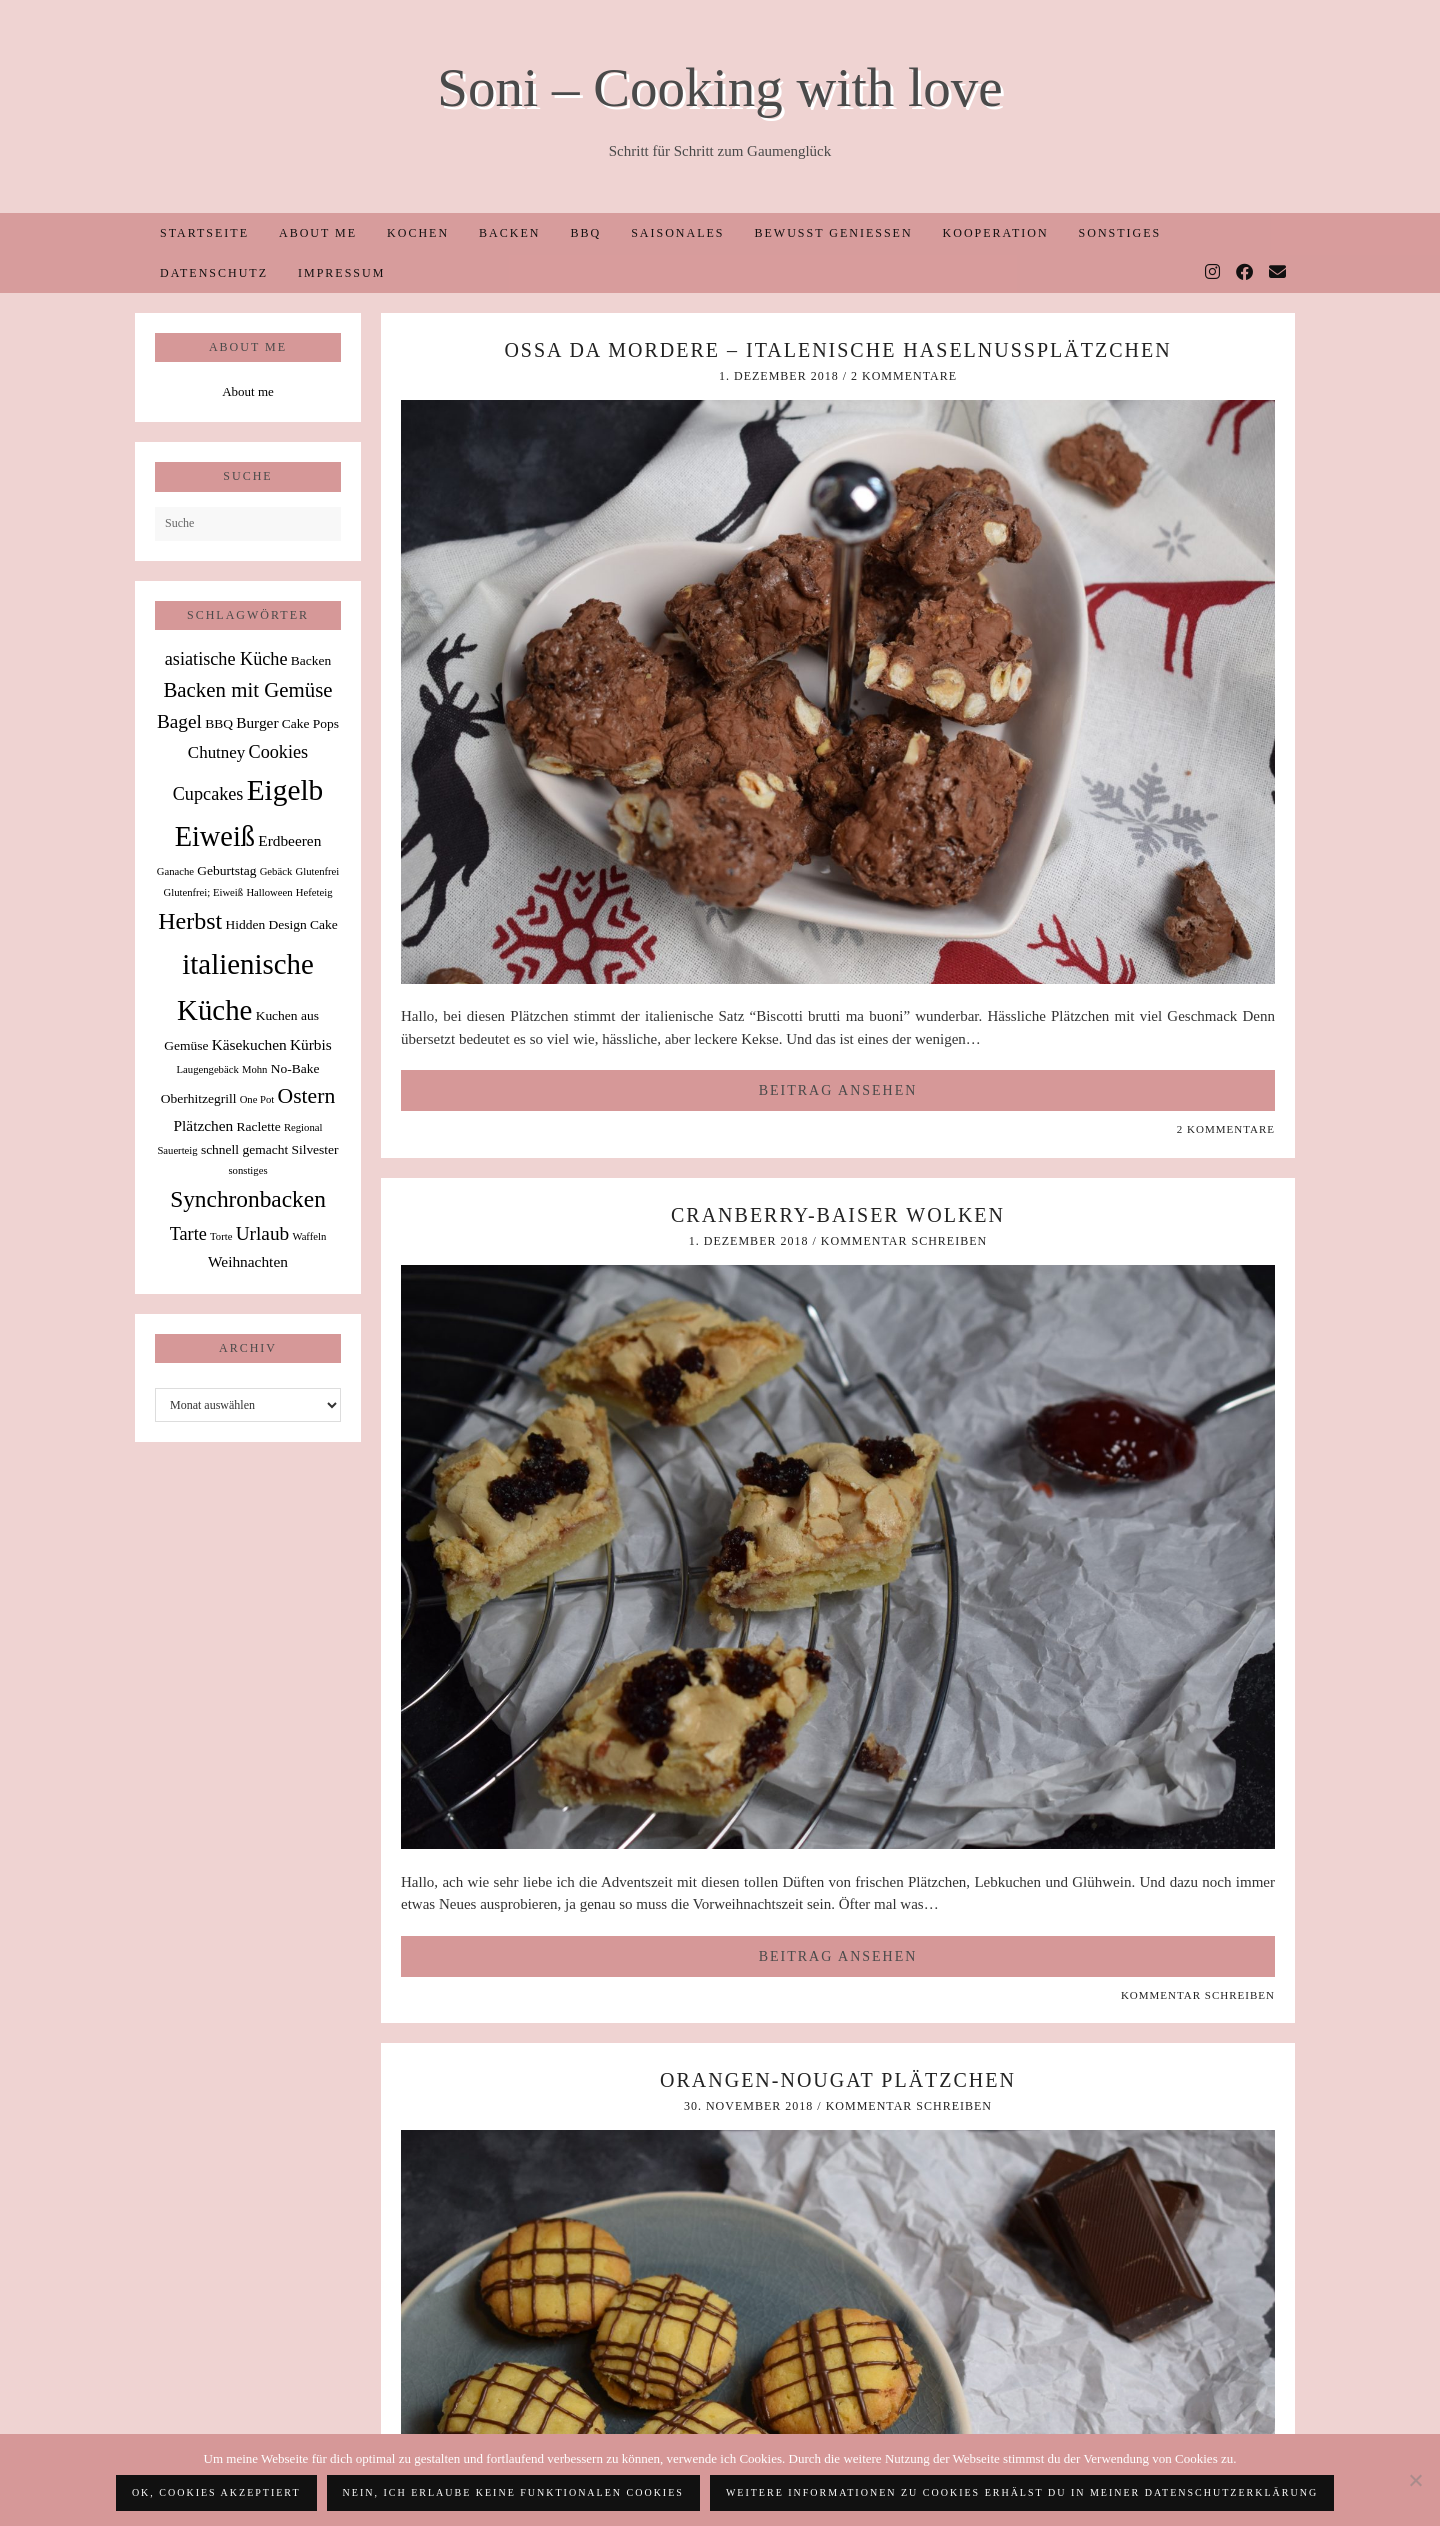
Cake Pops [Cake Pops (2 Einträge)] (310, 723)
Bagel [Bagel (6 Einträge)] (179, 721)
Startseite (204, 233)
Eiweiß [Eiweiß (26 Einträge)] (215, 836)
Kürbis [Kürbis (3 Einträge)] (311, 1044)
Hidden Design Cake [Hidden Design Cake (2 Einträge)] (281, 924)
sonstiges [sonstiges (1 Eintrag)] (247, 1170)
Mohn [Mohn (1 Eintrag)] (254, 1069)
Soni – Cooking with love (719, 87)
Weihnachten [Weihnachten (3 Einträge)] (248, 1261)
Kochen (418, 233)
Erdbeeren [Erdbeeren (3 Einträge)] (289, 840)
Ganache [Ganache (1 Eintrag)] (175, 871)
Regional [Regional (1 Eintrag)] (303, 1127)
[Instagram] (1213, 273)
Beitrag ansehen (838, 1090)
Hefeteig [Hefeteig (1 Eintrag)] (314, 892)
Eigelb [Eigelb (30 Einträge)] (285, 790)
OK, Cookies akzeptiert (216, 2492)
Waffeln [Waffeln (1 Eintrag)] (309, 1236)
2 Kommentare (904, 376)
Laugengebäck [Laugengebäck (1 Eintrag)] (208, 1069)
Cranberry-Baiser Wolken (838, 1215)
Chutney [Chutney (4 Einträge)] (216, 752)
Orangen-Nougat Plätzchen (838, 2080)
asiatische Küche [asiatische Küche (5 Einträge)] (226, 659)
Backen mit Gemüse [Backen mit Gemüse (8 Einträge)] (247, 690)
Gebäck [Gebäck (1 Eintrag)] (276, 871)
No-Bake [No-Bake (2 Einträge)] (295, 1068)
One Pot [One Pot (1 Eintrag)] (257, 1099)
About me (318, 233)
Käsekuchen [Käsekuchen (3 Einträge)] (249, 1044)
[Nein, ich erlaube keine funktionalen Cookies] (1415, 2480)
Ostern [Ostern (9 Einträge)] (307, 1096)
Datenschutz (214, 273)
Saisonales (677, 233)
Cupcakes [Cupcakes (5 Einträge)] (208, 794)
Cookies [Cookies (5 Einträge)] (279, 752)
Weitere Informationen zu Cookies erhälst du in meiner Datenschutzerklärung (1022, 2492)
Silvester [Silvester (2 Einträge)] (314, 1149)
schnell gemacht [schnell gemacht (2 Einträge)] (244, 1149)
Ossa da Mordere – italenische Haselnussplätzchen (837, 350)
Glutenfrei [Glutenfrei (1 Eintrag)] (317, 871)
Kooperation (996, 233)
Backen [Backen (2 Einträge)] (311, 660)
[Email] (1278, 273)
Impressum (341, 273)
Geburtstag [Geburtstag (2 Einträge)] (226, 870)
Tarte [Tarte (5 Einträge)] (188, 1234)
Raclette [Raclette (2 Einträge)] (259, 1126)
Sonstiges (1120, 233)
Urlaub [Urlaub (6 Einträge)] (263, 1233)
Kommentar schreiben (904, 1241)
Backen (509, 233)
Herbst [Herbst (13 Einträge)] (190, 921)
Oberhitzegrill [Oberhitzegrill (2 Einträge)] (199, 1098)
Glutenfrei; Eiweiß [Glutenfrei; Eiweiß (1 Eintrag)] (204, 892)
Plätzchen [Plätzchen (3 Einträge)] (204, 1125)
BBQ (585, 233)
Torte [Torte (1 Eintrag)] (221, 1236)
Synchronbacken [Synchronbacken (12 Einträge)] (248, 1199)
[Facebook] (1245, 273)
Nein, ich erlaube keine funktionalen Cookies (513, 2492)
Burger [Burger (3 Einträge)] (257, 722)
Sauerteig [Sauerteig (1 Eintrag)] (177, 1150)
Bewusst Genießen (833, 233)
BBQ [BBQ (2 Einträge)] (219, 723)
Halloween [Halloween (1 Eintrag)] (269, 892)
